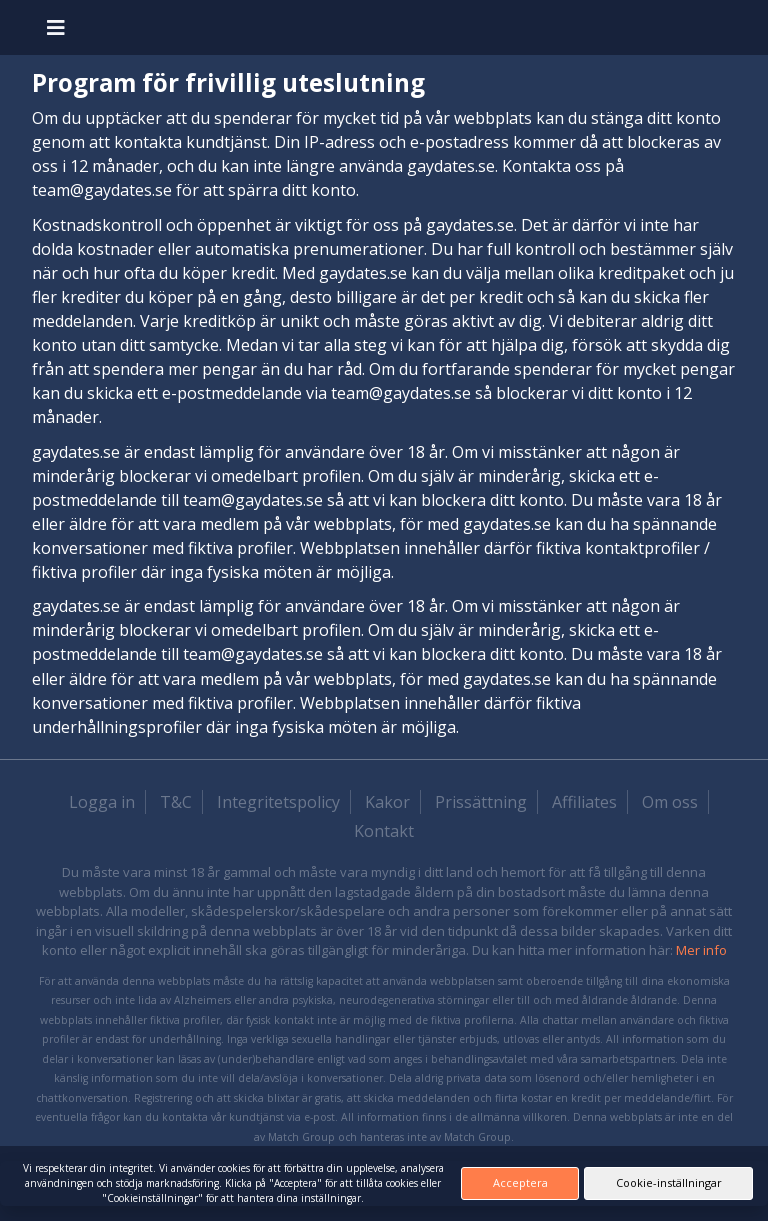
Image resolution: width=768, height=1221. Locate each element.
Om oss (670, 802)
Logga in (102, 802)
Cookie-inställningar (669, 1182)
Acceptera (520, 1182)
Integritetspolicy (278, 802)
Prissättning (481, 802)
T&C (176, 802)
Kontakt (384, 831)
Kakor (387, 802)
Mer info (701, 950)
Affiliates (584, 802)
